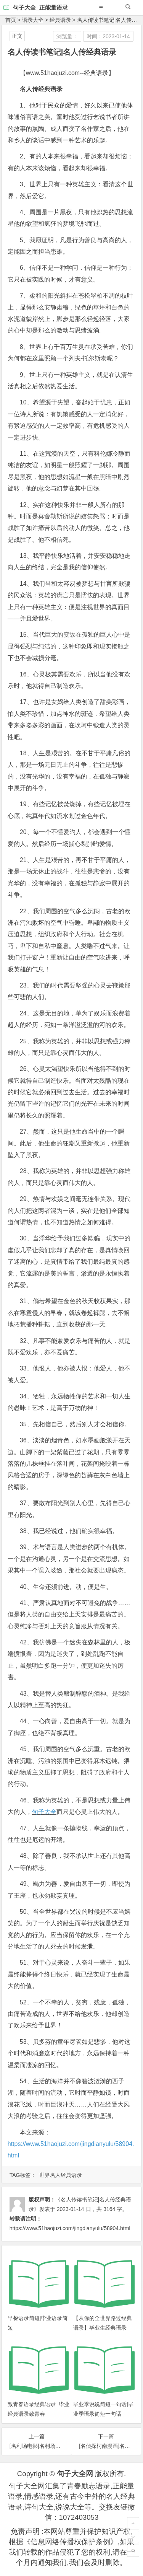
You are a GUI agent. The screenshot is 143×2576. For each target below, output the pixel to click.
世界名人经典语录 (60, 2175)
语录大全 (32, 20)
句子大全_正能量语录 (40, 7)
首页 (10, 20)
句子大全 (44, 1812)
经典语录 (60, 20)
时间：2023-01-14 (108, 36)
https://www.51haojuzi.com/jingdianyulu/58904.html (70, 2228)
